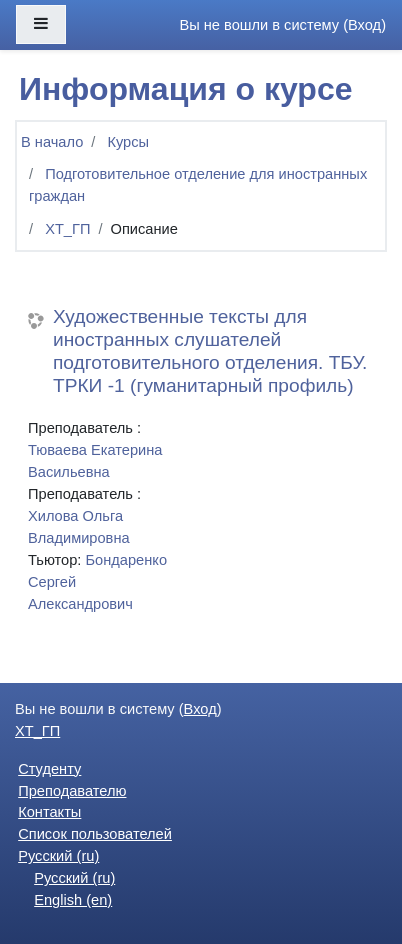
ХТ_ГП (67, 229)
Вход (364, 25)
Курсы (128, 142)
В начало (52, 142)
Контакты (49, 812)
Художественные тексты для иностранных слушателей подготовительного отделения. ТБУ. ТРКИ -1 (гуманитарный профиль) (210, 351)
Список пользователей (95, 834)
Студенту (49, 769)
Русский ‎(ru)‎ (58, 856)
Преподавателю (72, 791)
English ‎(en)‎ (73, 900)
